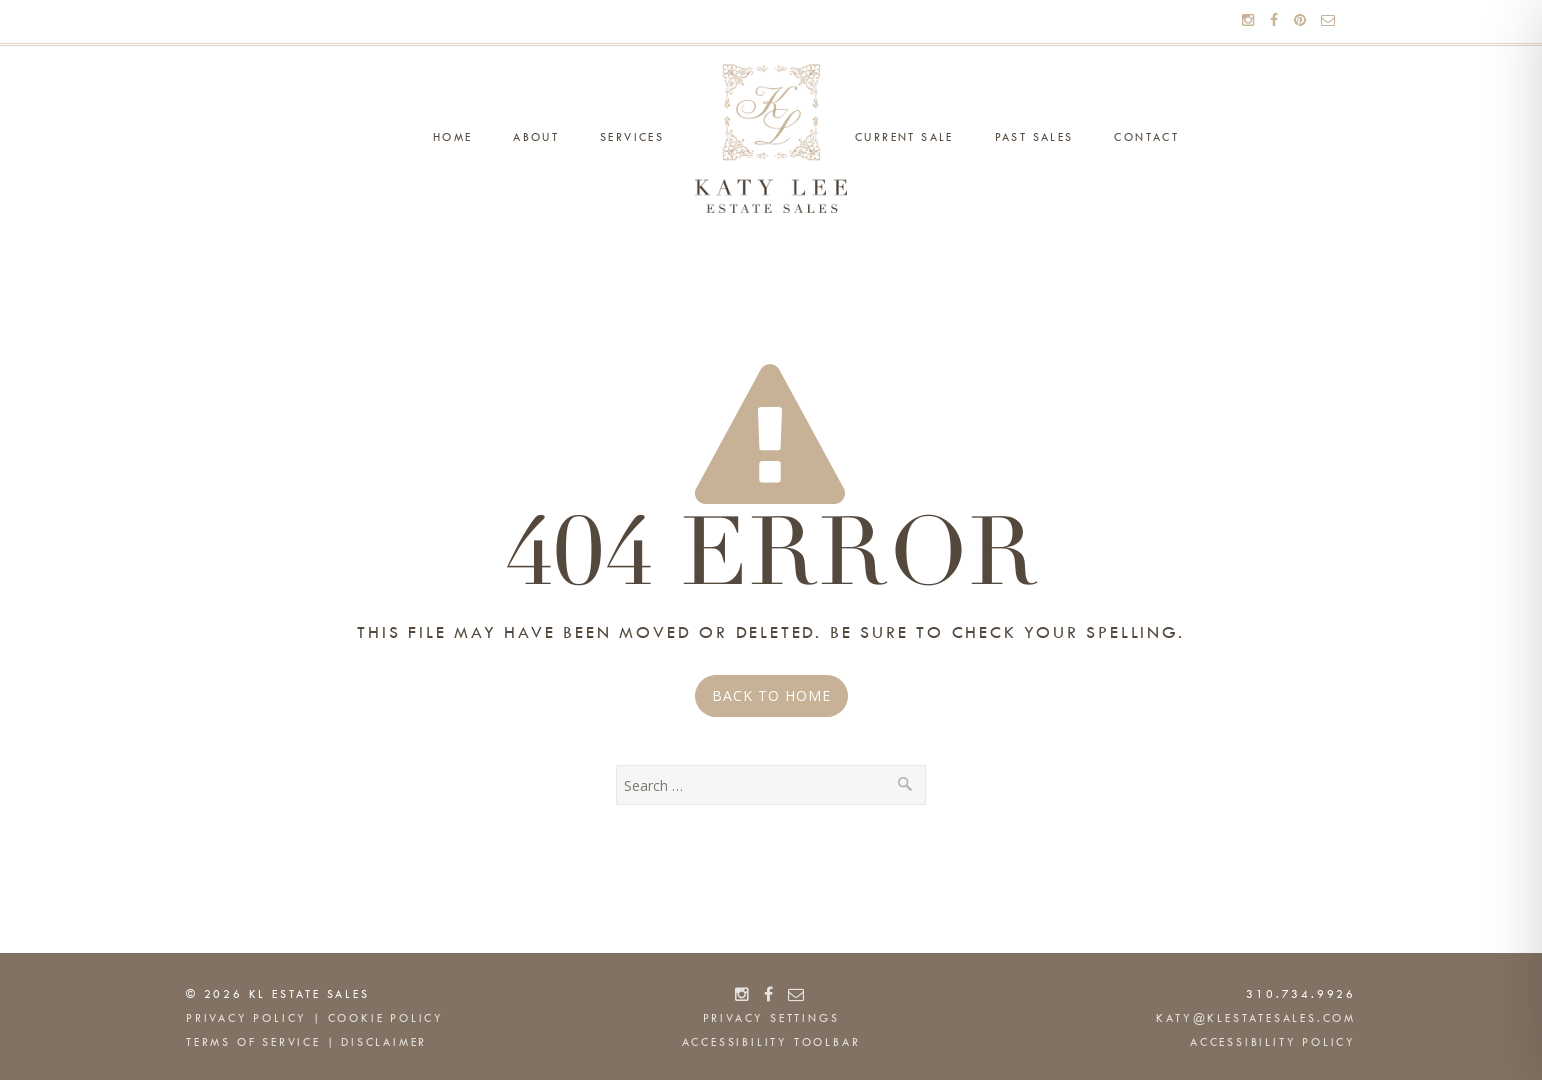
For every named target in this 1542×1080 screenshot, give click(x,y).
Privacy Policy (246, 1019)
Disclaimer (384, 1043)
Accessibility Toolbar (771, 1043)
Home (453, 138)
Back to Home (771, 695)
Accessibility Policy (1273, 1043)
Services (632, 138)
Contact (1146, 138)
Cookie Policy (386, 1019)
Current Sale (904, 138)
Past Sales (1034, 138)
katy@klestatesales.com (1256, 1019)
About (536, 138)
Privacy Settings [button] (771, 1019)
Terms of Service (253, 1043)
